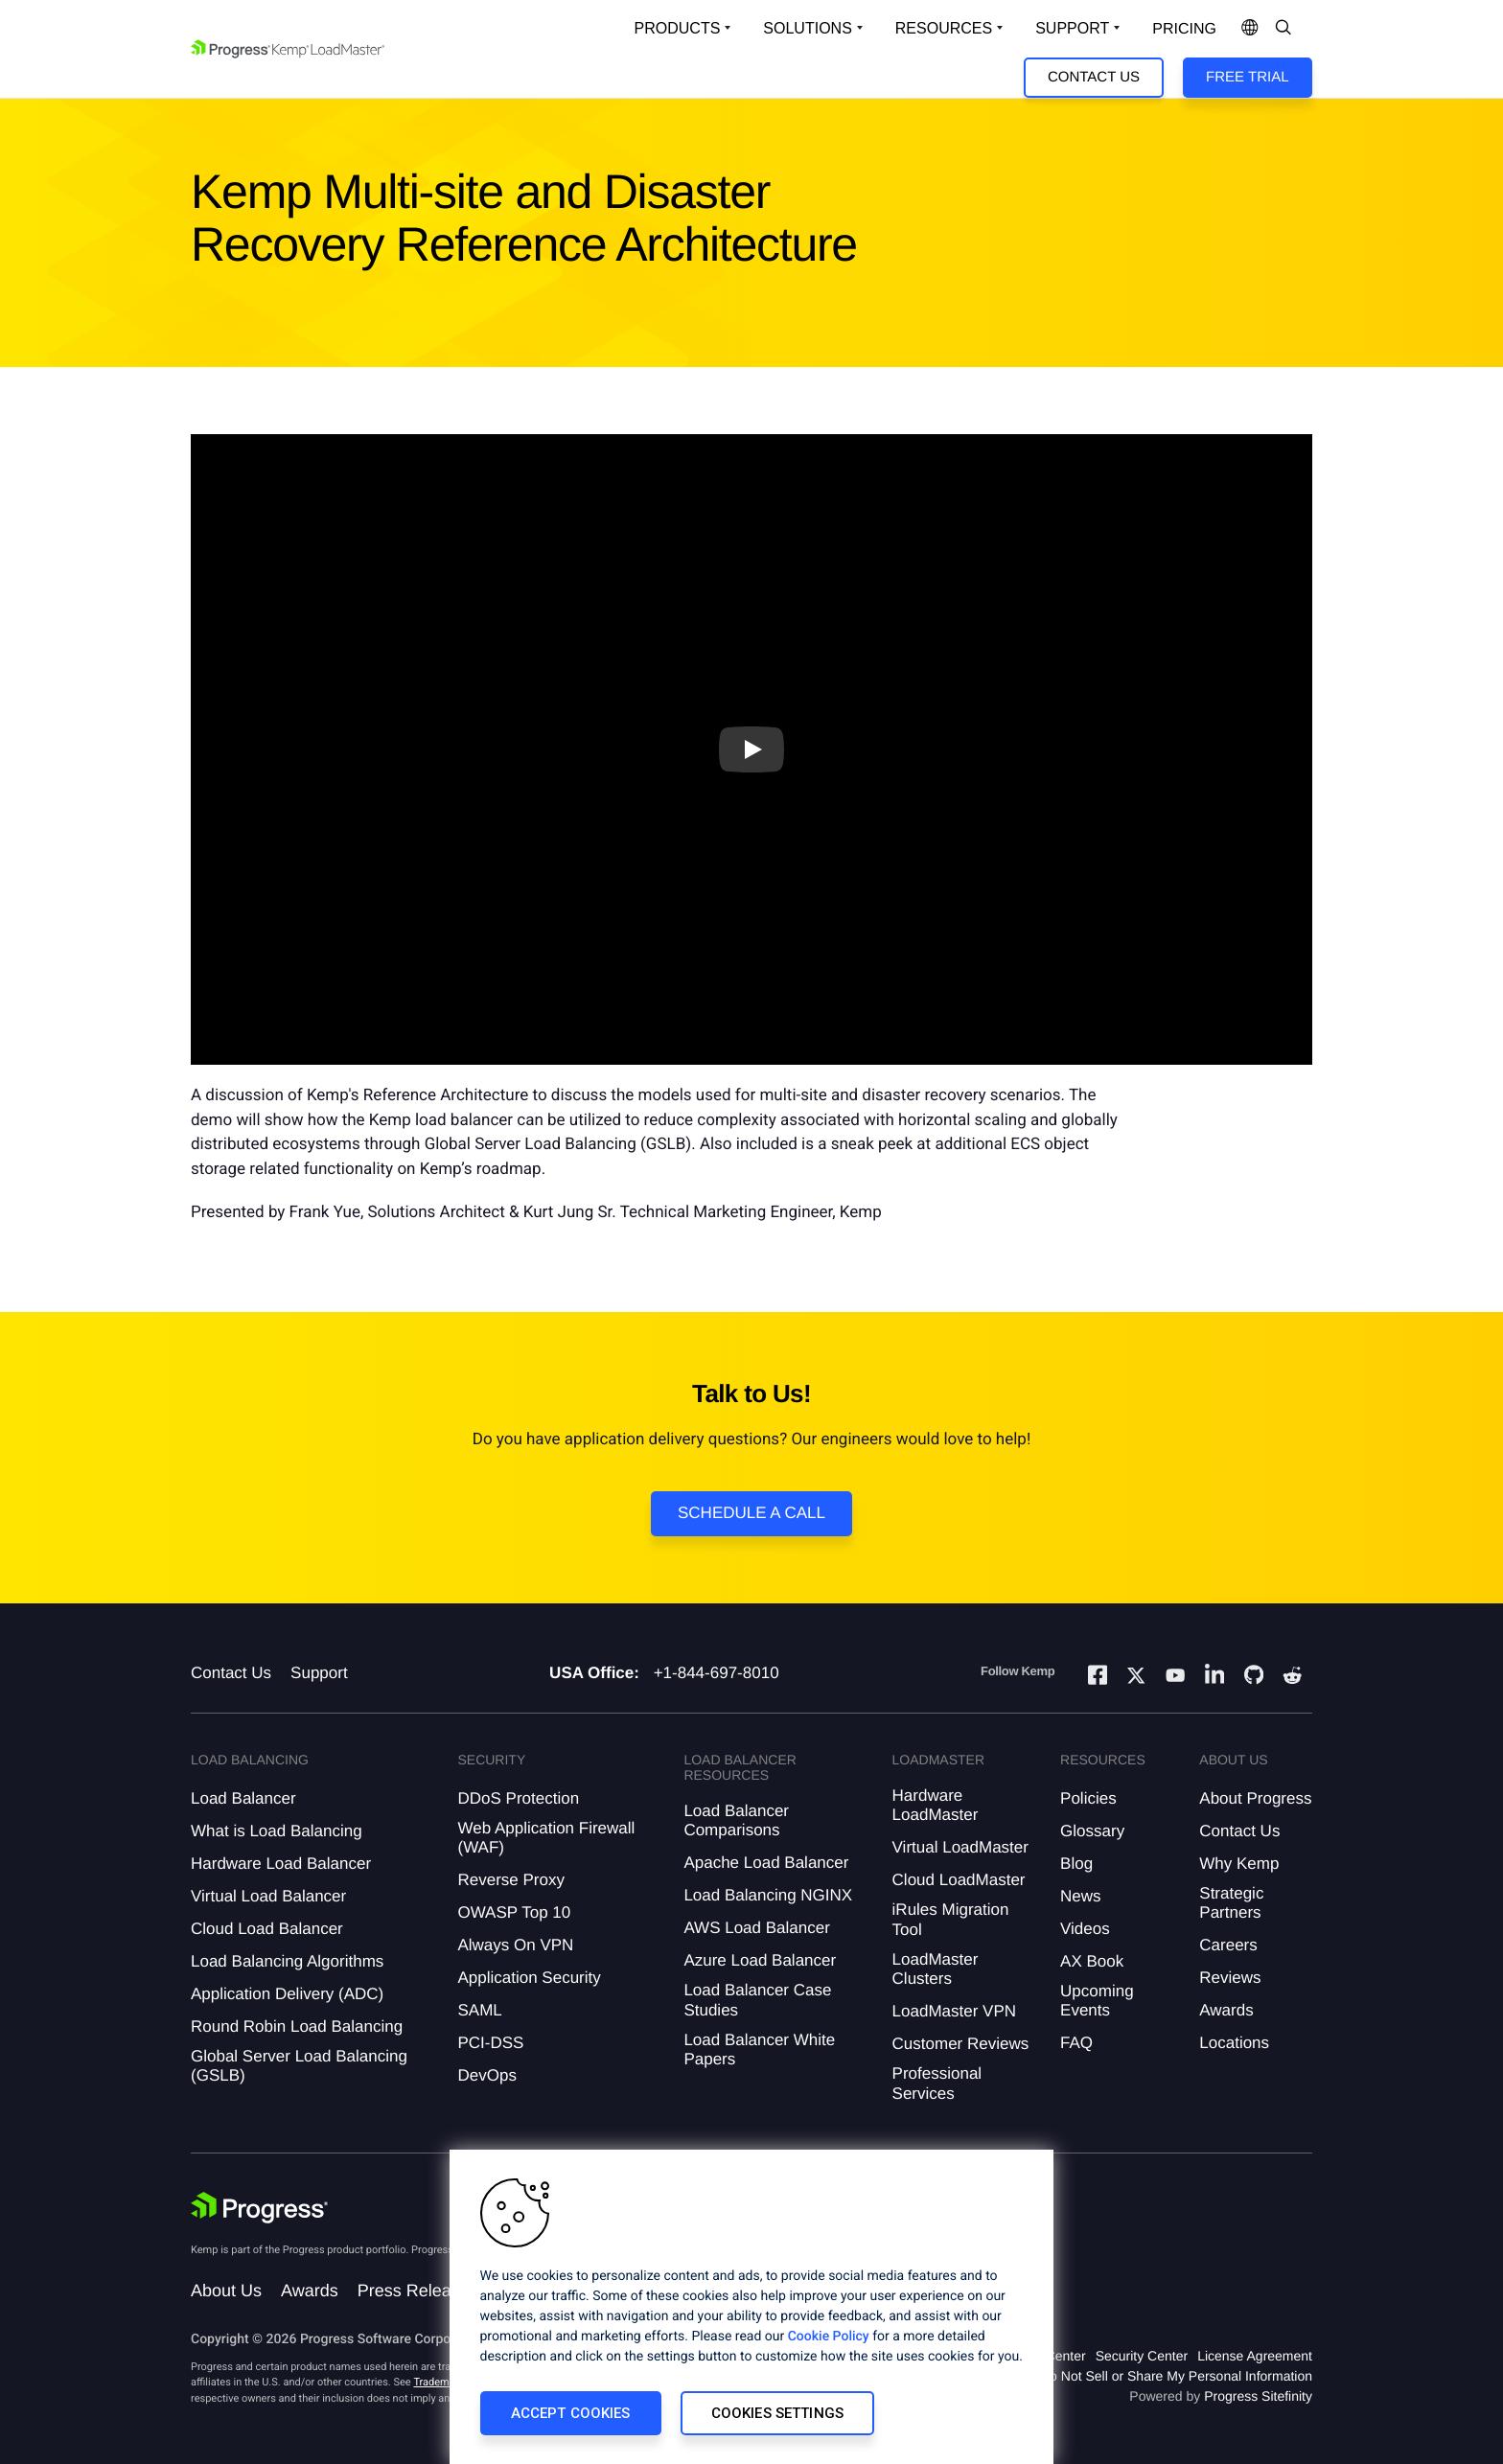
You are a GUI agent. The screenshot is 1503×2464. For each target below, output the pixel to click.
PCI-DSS (490, 2043)
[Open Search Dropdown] (1283, 29)
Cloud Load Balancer (267, 1929)
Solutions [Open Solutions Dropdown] (807, 28)
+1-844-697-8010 (716, 1673)
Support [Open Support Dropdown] (1072, 28)
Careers (1228, 1945)
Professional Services (937, 2083)
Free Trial (1247, 77)
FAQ (1076, 2043)
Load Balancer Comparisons (736, 1820)
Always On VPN (515, 1945)
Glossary (1092, 1831)
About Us (226, 2290)
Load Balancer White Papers (759, 2049)
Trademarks (441, 2382)
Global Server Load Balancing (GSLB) (299, 2065)
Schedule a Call (751, 1513)
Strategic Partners (1231, 1903)
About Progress (1255, 1798)
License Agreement (1254, 2355)
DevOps (486, 2075)
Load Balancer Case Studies (757, 1999)
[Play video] (751, 749)
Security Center (1142, 2355)
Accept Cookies (571, 2413)
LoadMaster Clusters (935, 1969)
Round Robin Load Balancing (297, 2026)
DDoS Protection (518, 1798)
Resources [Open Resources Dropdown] (943, 28)
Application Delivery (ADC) (287, 1994)
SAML (479, 2010)
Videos (1085, 1929)
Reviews (1229, 1978)
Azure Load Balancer (759, 1960)
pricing (1184, 29)
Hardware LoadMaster (935, 1805)
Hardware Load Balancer (281, 1863)
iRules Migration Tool (950, 1919)
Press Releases (418, 2290)
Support (319, 1673)
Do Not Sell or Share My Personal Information (1176, 2375)
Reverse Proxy (510, 1880)
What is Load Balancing (276, 1831)
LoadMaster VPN (954, 2011)
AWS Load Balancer (756, 1928)
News (1080, 1896)
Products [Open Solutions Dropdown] (678, 28)
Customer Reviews (960, 2044)
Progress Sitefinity (1258, 2396)
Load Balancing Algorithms (287, 1961)
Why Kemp (1239, 1863)
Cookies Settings (777, 2413)
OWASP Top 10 (513, 1912)
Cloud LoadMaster (959, 1880)
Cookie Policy (828, 2336)
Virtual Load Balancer (268, 1896)
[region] (751, 2307)
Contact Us (1094, 77)
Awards (1226, 2010)
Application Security (528, 1978)
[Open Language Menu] (1250, 29)
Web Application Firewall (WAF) (546, 1837)
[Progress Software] (260, 2208)
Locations (1234, 2043)
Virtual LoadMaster (960, 1847)
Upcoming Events (1097, 2000)
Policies (1088, 1798)
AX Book (1091, 1961)
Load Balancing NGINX (767, 1895)
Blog (1076, 1863)
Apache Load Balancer (765, 1863)
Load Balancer (243, 1798)
